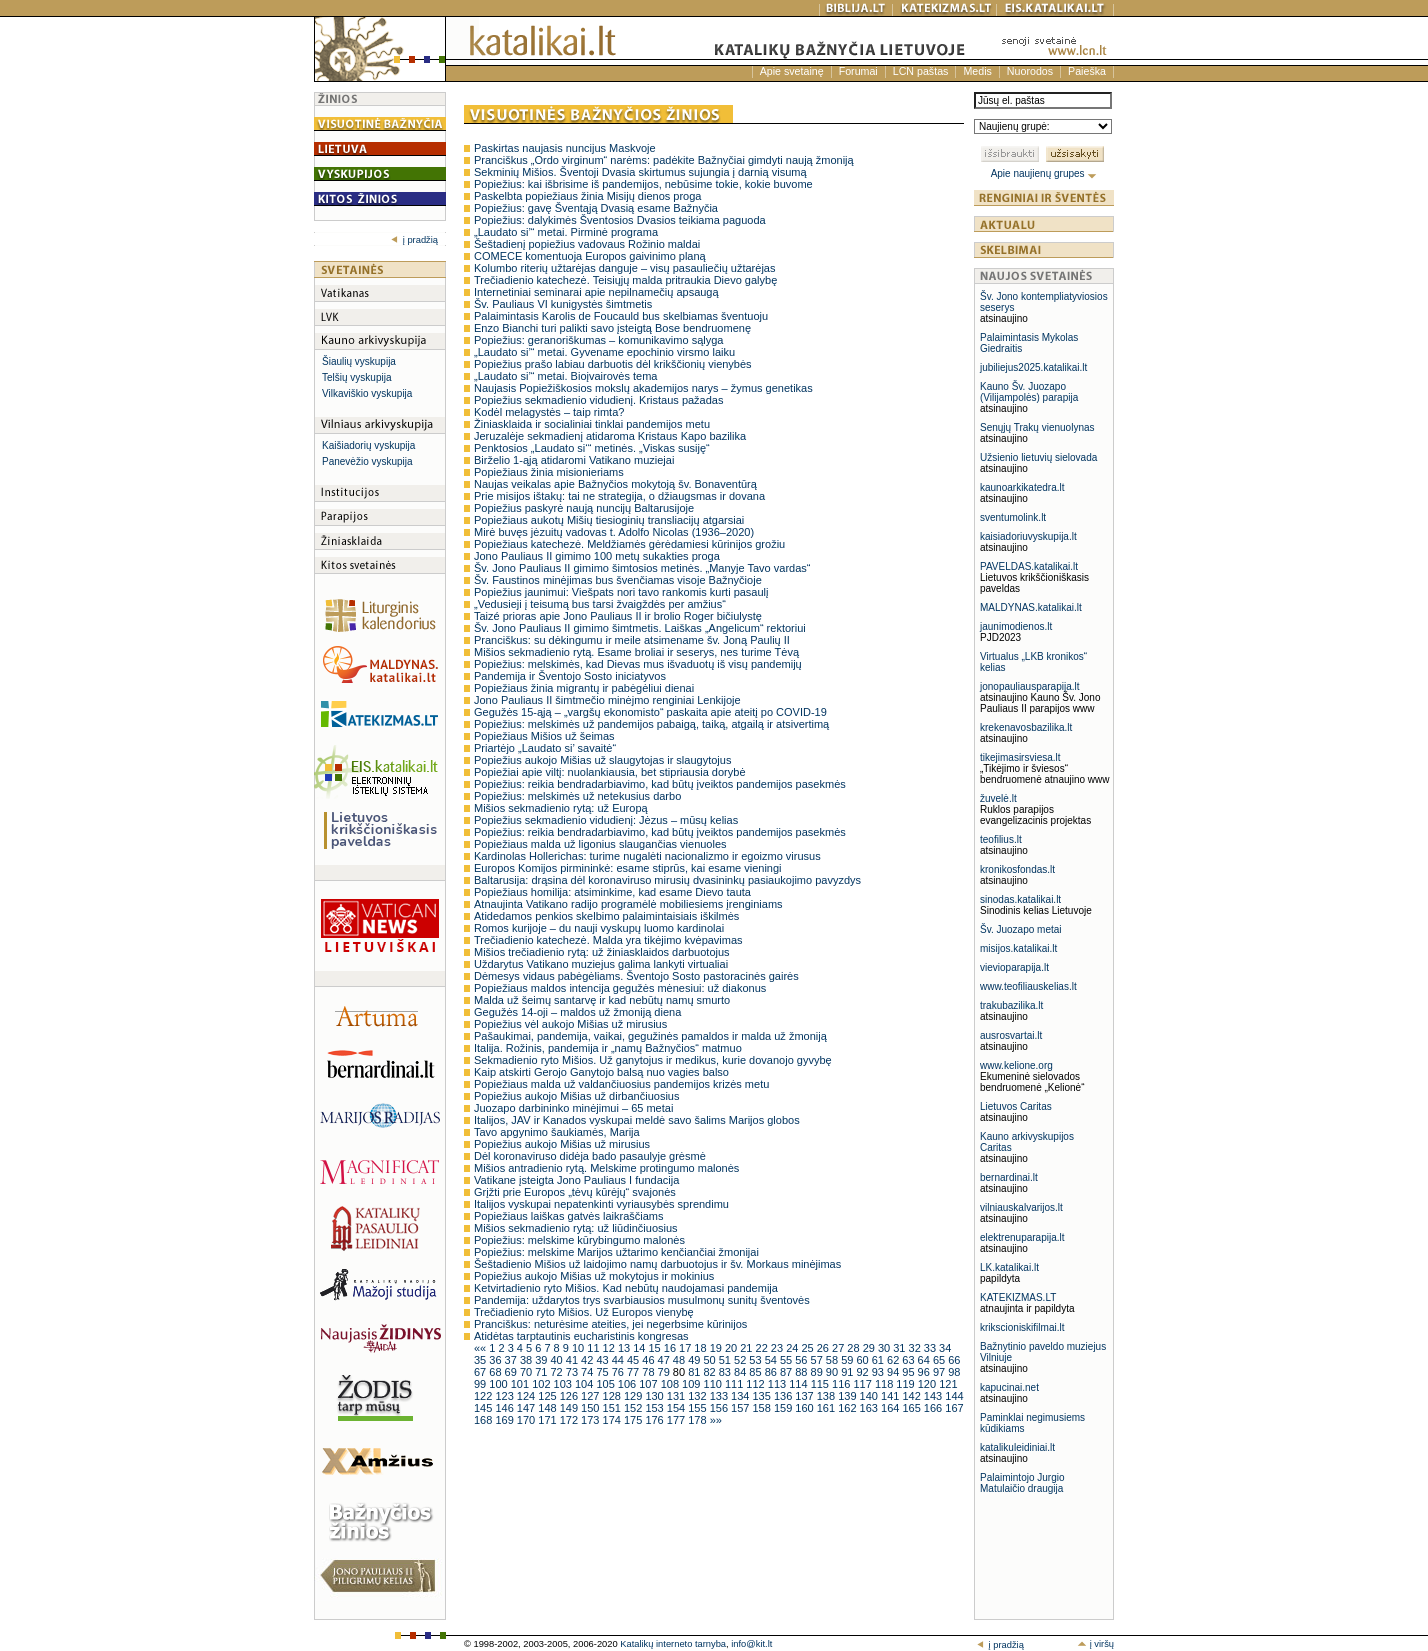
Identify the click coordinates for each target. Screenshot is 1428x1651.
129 (634, 1396)
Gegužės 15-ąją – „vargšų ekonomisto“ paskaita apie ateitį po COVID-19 (650, 712)
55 (787, 1360)
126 (570, 1396)
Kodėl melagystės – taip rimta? (549, 412)
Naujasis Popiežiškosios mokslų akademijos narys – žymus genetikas (643, 388)
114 (799, 1384)
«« (481, 1348)
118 (885, 1384)
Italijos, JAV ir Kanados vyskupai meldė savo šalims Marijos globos (637, 1120)
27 (839, 1348)
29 (870, 1348)
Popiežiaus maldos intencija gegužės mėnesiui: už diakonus (620, 988)
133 (720, 1396)
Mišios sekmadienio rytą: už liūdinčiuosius (576, 1228)
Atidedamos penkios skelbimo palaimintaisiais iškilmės (606, 916)
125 (548, 1396)
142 (912, 1396)
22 (763, 1348)
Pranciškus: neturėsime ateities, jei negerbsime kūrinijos (610, 1324)
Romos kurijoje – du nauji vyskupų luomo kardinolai (599, 928)
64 (925, 1360)
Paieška (1087, 71)
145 (484, 1408)
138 (827, 1396)
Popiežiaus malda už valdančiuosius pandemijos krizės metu (621, 1084)
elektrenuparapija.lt (1022, 1237)
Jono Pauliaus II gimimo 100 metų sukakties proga (597, 556)
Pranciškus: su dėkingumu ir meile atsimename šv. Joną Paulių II (632, 640)
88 (802, 1372)
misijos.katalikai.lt (1018, 948)
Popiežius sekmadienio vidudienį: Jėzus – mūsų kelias (606, 820)
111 (735, 1384)
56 (802, 1360)
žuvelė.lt (998, 798)
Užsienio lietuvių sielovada (1038, 457)
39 (542, 1360)
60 (863, 1360)
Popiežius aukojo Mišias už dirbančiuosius (576, 1096)
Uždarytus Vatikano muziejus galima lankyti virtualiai (601, 964)
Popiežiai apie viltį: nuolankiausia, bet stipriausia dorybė (610, 772)
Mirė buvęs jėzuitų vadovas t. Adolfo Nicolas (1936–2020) (614, 532)
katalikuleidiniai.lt (1017, 1447)
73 (573, 1372)
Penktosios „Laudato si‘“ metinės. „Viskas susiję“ (592, 448)
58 (833, 1360)
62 (894, 1360)
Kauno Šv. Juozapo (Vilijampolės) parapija (1029, 392)
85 (756, 1372)
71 (542, 1372)
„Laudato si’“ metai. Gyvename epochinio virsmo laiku (604, 352)
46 (649, 1360)
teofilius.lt (1001, 839)
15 (655, 1348)
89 (818, 1372)
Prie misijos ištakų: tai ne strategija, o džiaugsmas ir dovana (619, 496)
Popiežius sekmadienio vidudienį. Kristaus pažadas (598, 400)
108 (671, 1384)
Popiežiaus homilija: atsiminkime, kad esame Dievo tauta (612, 892)
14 (640, 1348)
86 (772, 1372)
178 (698, 1420)
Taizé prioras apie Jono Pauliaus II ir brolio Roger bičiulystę (618, 616)
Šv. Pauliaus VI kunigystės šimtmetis (563, 304)
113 (778, 1384)
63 (909, 1360)
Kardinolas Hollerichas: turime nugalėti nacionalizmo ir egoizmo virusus (647, 856)
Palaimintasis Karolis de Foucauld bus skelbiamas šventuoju (621, 316)
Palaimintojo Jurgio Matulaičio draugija (1022, 1483)
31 (900, 1348)
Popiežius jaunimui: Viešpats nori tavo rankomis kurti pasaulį (621, 592)
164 (891, 1408)
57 (818, 1360)
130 (655, 1396)
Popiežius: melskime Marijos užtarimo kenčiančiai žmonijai (616, 1252)
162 (848, 1408)
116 (842, 1384)
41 (573, 1360)
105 (606, 1384)
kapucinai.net (1009, 1387)
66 (954, 1360)
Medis (977, 71)
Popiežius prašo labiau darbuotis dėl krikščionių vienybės (613, 364)
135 (762, 1396)
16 (671, 1348)
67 (481, 1372)
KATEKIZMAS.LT (1018, 1297)
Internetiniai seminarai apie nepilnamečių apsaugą (596, 292)
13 (625, 1348)
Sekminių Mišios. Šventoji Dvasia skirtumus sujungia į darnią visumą (640, 172)
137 (805, 1396)
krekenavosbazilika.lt (1026, 727)
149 (570, 1408)
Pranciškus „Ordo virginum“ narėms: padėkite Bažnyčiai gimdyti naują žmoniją (664, 160)
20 (732, 1348)
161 (827, 1408)
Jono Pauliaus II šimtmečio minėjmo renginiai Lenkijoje (607, 700)
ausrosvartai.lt (1011, 1035)
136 (784, 1396)
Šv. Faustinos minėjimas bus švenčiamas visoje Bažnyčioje (618, 580)
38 (527, 1360)
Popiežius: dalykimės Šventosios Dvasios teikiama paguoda (620, 220)
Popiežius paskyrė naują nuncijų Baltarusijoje (584, 508)
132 (698, 1396)
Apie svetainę (792, 71)
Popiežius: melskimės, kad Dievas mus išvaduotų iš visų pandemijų (638, 664)
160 (805, 1408)
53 (756, 1360)
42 (588, 1360)
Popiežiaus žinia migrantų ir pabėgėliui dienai (584, 688)
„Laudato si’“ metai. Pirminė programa (566, 232)
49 (695, 1360)
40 (557, 1360)
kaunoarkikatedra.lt (1022, 487)
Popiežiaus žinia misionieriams (549, 472)
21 (747, 1348)
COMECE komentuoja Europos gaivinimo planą (590, 256)
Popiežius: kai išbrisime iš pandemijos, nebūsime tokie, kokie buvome (643, 184)
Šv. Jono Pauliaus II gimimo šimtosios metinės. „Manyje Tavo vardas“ (642, 568)
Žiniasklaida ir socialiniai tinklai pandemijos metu (592, 424)
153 (655, 1408)
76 (619, 1372)
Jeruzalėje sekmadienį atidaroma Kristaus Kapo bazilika (610, 436)
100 (499, 1384)
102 (542, 1384)
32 (916, 1348)
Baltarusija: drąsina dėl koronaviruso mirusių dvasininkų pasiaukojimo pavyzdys (667, 880)
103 (564, 1384)
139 (848, 1396)
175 (634, 1420)
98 (954, 1372)
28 (854, 1348)
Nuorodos (1030, 71)
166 (934, 1408)
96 (925, 1372)
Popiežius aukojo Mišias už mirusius (562, 1144)
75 (603, 1372)
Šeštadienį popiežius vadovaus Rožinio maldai (587, 244)
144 (954, 1396)
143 (934, 1396)
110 (714, 1384)
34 (945, 1348)
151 (613, 1408)
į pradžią (414, 240)
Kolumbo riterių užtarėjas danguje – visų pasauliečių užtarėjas (624, 268)
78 (649, 1372)
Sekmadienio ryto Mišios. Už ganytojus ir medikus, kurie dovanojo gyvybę (653, 1060)
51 (726, 1360)
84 (741, 1372)
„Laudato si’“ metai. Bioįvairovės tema (565, 376)
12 (610, 1348)
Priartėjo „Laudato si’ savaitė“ (545, 748)
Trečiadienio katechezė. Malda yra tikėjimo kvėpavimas (608, 940)
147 (527, 1408)
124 (527, 1396)
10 (579, 1348)
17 (686, 1348)
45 (634, 1360)
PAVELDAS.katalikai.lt (1029, 566)
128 (613, 1396)
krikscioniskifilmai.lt (1022, 1327)
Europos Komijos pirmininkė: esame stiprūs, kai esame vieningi (628, 868)
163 (870, 1408)
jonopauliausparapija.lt (1030, 686)
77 (634, 1372)
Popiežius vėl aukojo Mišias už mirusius (570, 1024)
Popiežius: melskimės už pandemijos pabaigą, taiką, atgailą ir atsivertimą (651, 724)
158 (762, 1408)
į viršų (1095, 1644)
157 (741, 1408)
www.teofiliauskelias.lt (1028, 986)
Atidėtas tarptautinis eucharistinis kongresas (581, 1336)
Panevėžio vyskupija (367, 461)
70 (527, 1372)
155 (698, 1408)
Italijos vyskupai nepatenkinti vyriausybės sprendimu (601, 1204)
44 (619, 1360)
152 (634, 1408)
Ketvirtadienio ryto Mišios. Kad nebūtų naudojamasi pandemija (626, 1288)
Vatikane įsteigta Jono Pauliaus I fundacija (576, 1180)
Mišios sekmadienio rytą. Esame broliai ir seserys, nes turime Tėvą (636, 652)
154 (677, 1408)
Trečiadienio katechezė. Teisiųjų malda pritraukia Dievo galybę (625, 280)
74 (588, 1372)
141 (891, 1396)
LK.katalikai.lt (1009, 1267)
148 (548, 1408)
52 (741, 1360)
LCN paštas (921, 71)
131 (677, 1396)
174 (613, 1420)
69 (512, 1372)
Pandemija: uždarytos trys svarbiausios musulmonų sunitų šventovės (642, 1300)
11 (594, 1348)
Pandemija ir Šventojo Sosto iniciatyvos (570, 676)
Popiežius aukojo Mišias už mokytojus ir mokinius (594, 1276)
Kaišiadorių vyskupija (368, 445)
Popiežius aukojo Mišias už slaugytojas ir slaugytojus (602, 760)
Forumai (858, 71)
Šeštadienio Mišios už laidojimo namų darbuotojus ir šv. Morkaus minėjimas (657, 1264)
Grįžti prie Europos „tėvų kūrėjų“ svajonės (575, 1192)
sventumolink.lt (1013, 517)
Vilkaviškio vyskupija (367, 393)
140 (870, 1396)
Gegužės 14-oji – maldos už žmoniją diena (577, 1012)
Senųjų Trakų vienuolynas (1037, 427)
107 (649, 1384)
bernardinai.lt (1009, 1177)
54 (772, 1360)
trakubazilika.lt (1011, 1005)
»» (716, 1420)
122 (484, 1396)
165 (912, 1408)
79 (665, 1372)
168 (484, 1420)
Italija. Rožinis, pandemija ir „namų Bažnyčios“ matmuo (608, 1048)
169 (505, 1420)
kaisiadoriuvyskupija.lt (1028, 536)
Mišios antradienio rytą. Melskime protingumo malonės (606, 1168)
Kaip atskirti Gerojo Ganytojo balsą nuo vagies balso (601, 1072)
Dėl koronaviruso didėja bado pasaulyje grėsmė (590, 1156)
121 (948, 1384)
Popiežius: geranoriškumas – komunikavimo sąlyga (598, 340)
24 (793, 1348)
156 (720, 1408)
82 (710, 1372)
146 (505, 1408)
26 (824, 1348)
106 (628, 1384)
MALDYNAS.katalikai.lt (1031, 607)
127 (591, 1396)
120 (928, 1384)
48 (680, 1360)
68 (496, 1372)
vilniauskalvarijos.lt (1021, 1207)
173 (591, 1420)
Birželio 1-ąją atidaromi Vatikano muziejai (574, 460)
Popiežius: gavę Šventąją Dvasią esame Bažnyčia (596, 208)
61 (879, 1360)
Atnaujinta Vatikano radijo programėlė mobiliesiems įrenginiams (628, 904)
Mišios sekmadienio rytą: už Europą (561, 808)
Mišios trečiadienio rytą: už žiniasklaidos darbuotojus (602, 952)
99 (481, 1384)
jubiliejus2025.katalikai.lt (1033, 367)
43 (603, 1360)
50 (710, 1360)
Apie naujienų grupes (1044, 173)
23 (778, 1348)
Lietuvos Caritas (1016, 1106)
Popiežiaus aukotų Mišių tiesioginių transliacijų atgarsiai (609, 520)
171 (548, 1420)
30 (885, 1348)
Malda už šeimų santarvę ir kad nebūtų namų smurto (602, 1000)
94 (894, 1372)
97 (940, 1372)
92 (863, 1372)
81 (695, 1372)
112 (756, 1384)
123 (505, 1396)
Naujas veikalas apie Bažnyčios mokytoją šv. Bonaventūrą (615, 484)
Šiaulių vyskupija (359, 361)
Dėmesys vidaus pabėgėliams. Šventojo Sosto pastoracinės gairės (636, 976)
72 (557, 1372)
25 (808, 1348)
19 (717, 1348)
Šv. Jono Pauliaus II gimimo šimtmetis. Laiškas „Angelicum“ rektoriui (640, 628)
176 (655, 1420)
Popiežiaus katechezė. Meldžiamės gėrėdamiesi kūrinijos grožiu (629, 544)
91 (848, 1372)
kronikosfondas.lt (1017, 869)
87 (787, 1372)
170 (527, 1420)
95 (909, 1372)
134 (741, 1396)
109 (692, 1384)
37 (512, 1360)
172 (570, 1420)
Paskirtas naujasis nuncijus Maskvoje (565, 148)
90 (833, 1372)
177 (677, 1420)
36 (496, 1360)
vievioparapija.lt (1014, 967)
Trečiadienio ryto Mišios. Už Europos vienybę (584, 1312)
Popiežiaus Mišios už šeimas (544, 736)
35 (481, 1360)
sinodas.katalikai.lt (1020, 899)
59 (848, 1360)
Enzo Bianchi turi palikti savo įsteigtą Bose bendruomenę (612, 328)
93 (879, 1372)
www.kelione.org (1016, 1065)
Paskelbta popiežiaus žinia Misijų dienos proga (587, 196)
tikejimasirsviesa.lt (1020, 757)
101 (521, 1384)
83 (726, 1372)
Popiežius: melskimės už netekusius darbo (577, 796)
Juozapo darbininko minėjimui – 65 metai (573, 1108)
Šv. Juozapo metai (1021, 929)
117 (863, 1384)
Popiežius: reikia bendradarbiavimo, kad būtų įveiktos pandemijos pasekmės (660, 784)
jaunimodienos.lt (1016, 626)
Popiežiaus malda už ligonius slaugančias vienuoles (600, 844)
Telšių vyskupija (356, 377)
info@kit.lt (751, 1644)
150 (591, 1408)
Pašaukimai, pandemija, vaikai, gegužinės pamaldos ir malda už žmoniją (650, 1036)
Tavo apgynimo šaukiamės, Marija (557, 1132)
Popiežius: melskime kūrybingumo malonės (579, 1240)
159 (784, 1408)
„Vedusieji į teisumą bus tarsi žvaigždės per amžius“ (600, 604)
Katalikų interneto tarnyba (673, 1644)
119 (906, 1384)
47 (665, 1360)
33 (931, 1348)
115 (821, 1384)
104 (585, 1384)
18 (701, 1348)
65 (940, 1360)
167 (954, 1408)
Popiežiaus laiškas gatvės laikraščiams (569, 1216)
